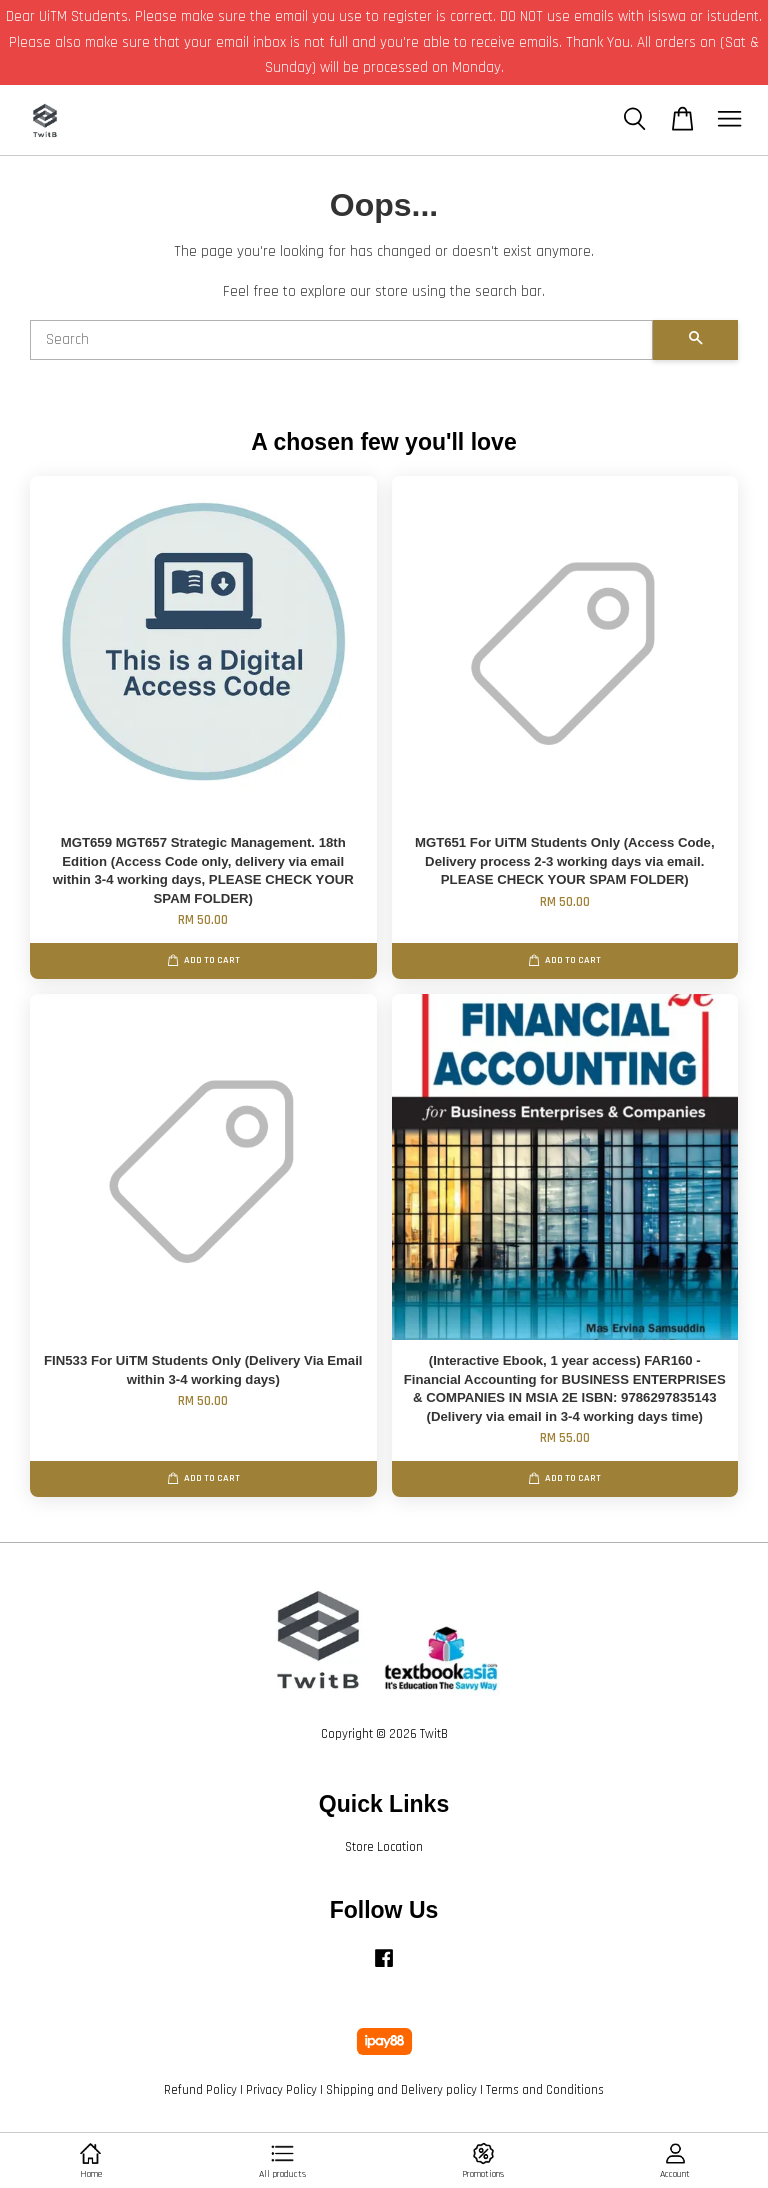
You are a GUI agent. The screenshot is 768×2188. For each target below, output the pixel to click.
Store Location (384, 1847)
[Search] (341, 340)
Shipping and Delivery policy (401, 2090)
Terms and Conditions (545, 2090)
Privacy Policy (281, 2090)
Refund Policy (200, 2090)
